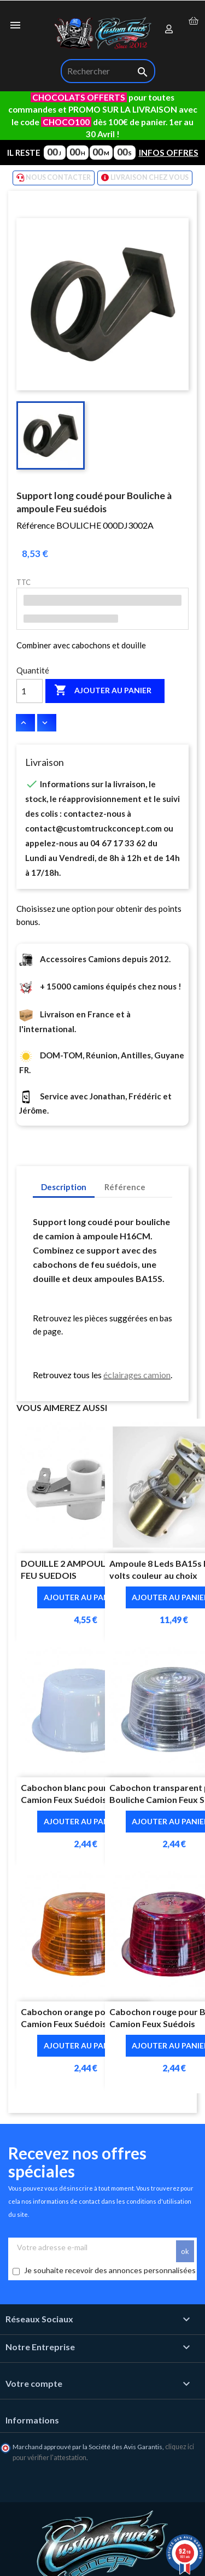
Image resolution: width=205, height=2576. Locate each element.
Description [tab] (63, 1187)
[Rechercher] (108, 71)
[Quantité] (29, 691)
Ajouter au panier (102, 690)
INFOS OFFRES (168, 152)
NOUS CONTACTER (53, 177)
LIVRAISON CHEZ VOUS (145, 177)
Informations (32, 2420)
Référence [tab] (124, 1187)
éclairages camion (137, 1374)
